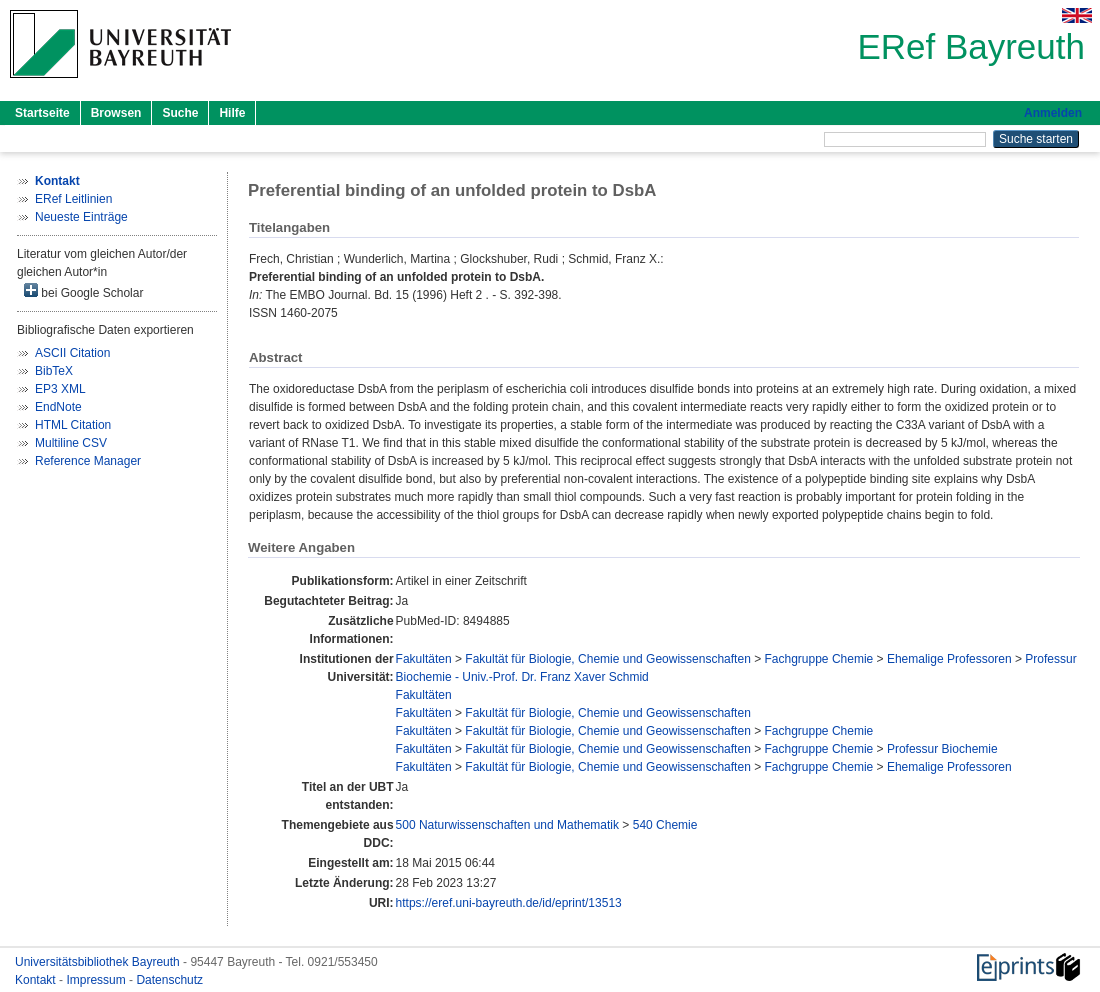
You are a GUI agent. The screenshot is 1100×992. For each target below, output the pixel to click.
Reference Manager (88, 461)
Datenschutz (169, 980)
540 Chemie (665, 825)
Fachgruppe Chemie (819, 659)
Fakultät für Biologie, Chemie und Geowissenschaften (608, 659)
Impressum (97, 980)
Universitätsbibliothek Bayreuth (99, 962)
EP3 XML (60, 389)
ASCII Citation (72, 353)
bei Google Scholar (83, 291)
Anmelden (1053, 113)
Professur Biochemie (942, 749)
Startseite (42, 113)
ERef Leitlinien (73, 199)
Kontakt (37, 980)
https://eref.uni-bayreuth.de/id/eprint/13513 (509, 903)
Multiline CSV (71, 443)
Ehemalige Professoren (949, 659)
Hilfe (232, 113)
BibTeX (54, 371)
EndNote (58, 407)
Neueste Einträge (81, 217)
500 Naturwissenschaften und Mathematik (507, 825)
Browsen (116, 113)
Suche (180, 113)
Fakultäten (424, 659)
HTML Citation (73, 425)
